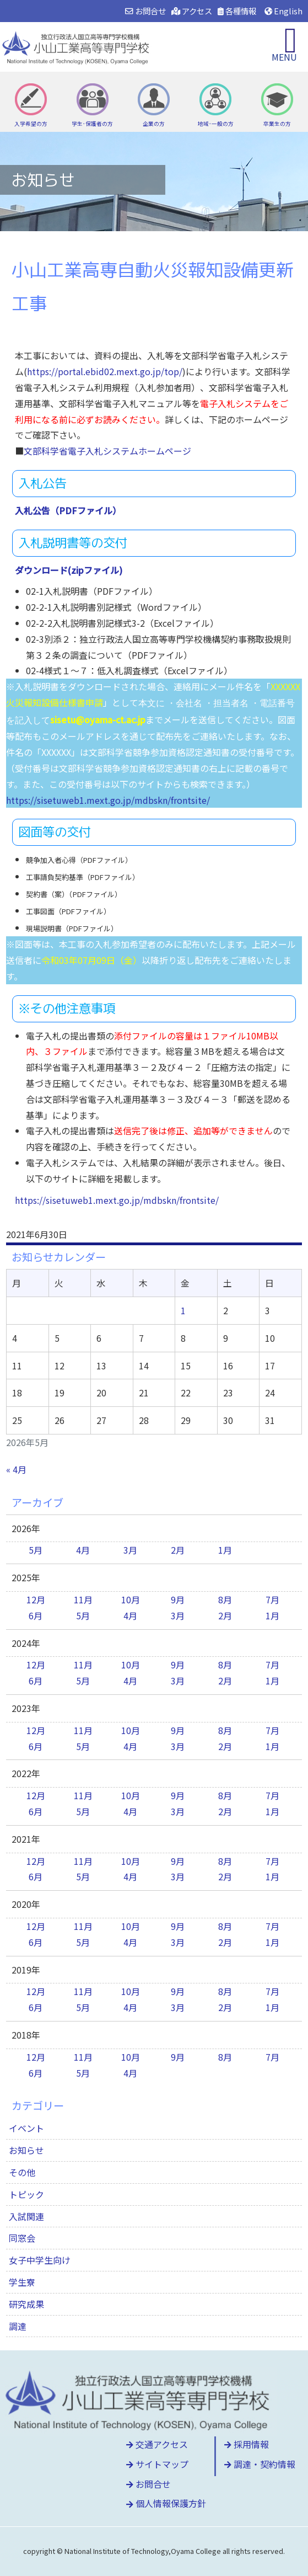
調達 (17, 2326)
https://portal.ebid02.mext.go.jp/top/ (104, 371)
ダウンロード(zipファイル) (68, 570)
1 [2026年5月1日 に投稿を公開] (183, 1310)
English (283, 11)
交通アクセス (157, 2444)
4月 (83, 1549)
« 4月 (16, 1469)
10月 (130, 1599)
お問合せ (145, 11)
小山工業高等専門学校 (77, 47)
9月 (178, 1599)
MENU (284, 56)
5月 (35, 1549)
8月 (225, 1599)
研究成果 (26, 2304)
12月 (35, 1599)
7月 (272, 1599)
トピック (26, 2194)
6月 (35, 1615)
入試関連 (26, 2216)
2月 (178, 1549)
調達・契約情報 (259, 2464)
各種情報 (237, 11)
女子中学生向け (40, 2259)
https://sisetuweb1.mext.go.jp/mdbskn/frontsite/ (108, 800)
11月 (83, 1599)
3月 (130, 1549)
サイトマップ (157, 2464)
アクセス (191, 11)
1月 (225, 1549)
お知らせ (26, 2150)
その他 (22, 2172)
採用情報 (246, 2444)
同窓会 (22, 2237)
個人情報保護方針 (166, 2503)
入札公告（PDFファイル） (68, 510)
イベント (26, 2128)
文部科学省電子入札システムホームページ (107, 450)
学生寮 (22, 2282)
